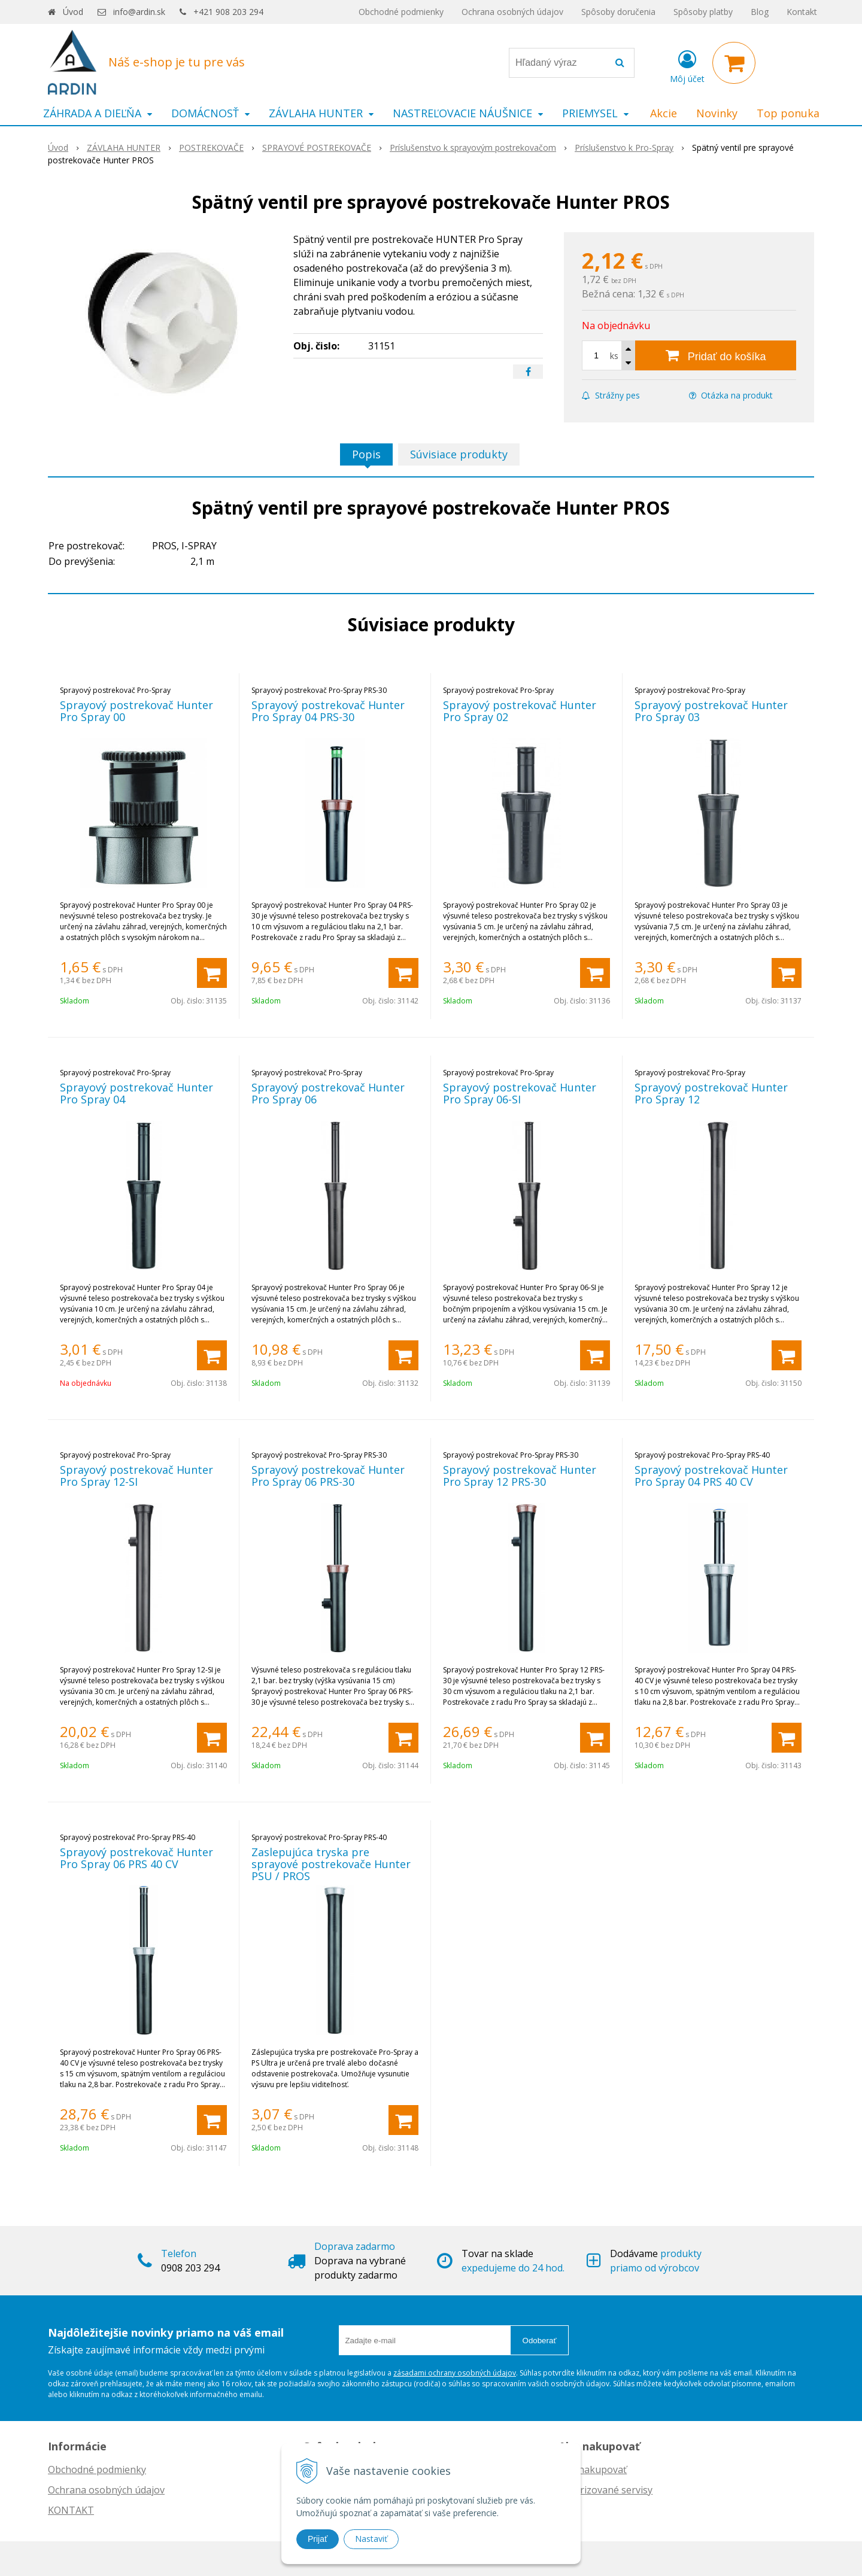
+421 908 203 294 (228, 11)
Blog (760, 11)
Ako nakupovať (593, 2469)
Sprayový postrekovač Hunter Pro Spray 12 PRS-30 (519, 1475)
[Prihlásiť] (687, 65)
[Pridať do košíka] (715, 355)
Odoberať (540, 2340)
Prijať (317, 2539)
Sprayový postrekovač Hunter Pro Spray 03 (711, 711)
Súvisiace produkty (459, 454)
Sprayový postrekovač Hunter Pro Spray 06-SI (519, 1093)
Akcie (663, 113)
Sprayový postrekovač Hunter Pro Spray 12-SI (136, 1475)
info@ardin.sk (139, 11)
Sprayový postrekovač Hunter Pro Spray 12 (711, 1093)
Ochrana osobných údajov (512, 11)
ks (614, 355)
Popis (366, 454)
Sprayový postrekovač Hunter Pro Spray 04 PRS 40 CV (711, 1475)
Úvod (73, 11)
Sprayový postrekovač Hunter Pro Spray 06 (328, 1093)
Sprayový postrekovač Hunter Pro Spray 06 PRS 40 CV (136, 1858)
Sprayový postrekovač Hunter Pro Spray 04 (136, 1093)
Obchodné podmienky (401, 11)
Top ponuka (788, 113)
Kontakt (802, 11)
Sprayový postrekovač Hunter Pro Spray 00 (136, 711)
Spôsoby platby (703, 11)
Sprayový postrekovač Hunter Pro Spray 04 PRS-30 (328, 711)
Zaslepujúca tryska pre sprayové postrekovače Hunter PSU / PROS (331, 1864)
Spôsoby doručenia (618, 11)
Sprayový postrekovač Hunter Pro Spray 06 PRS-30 (328, 1475)
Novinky (716, 113)
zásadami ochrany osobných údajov (454, 2373)
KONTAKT (71, 2510)
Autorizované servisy (605, 2489)
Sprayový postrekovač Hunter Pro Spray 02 (519, 711)
